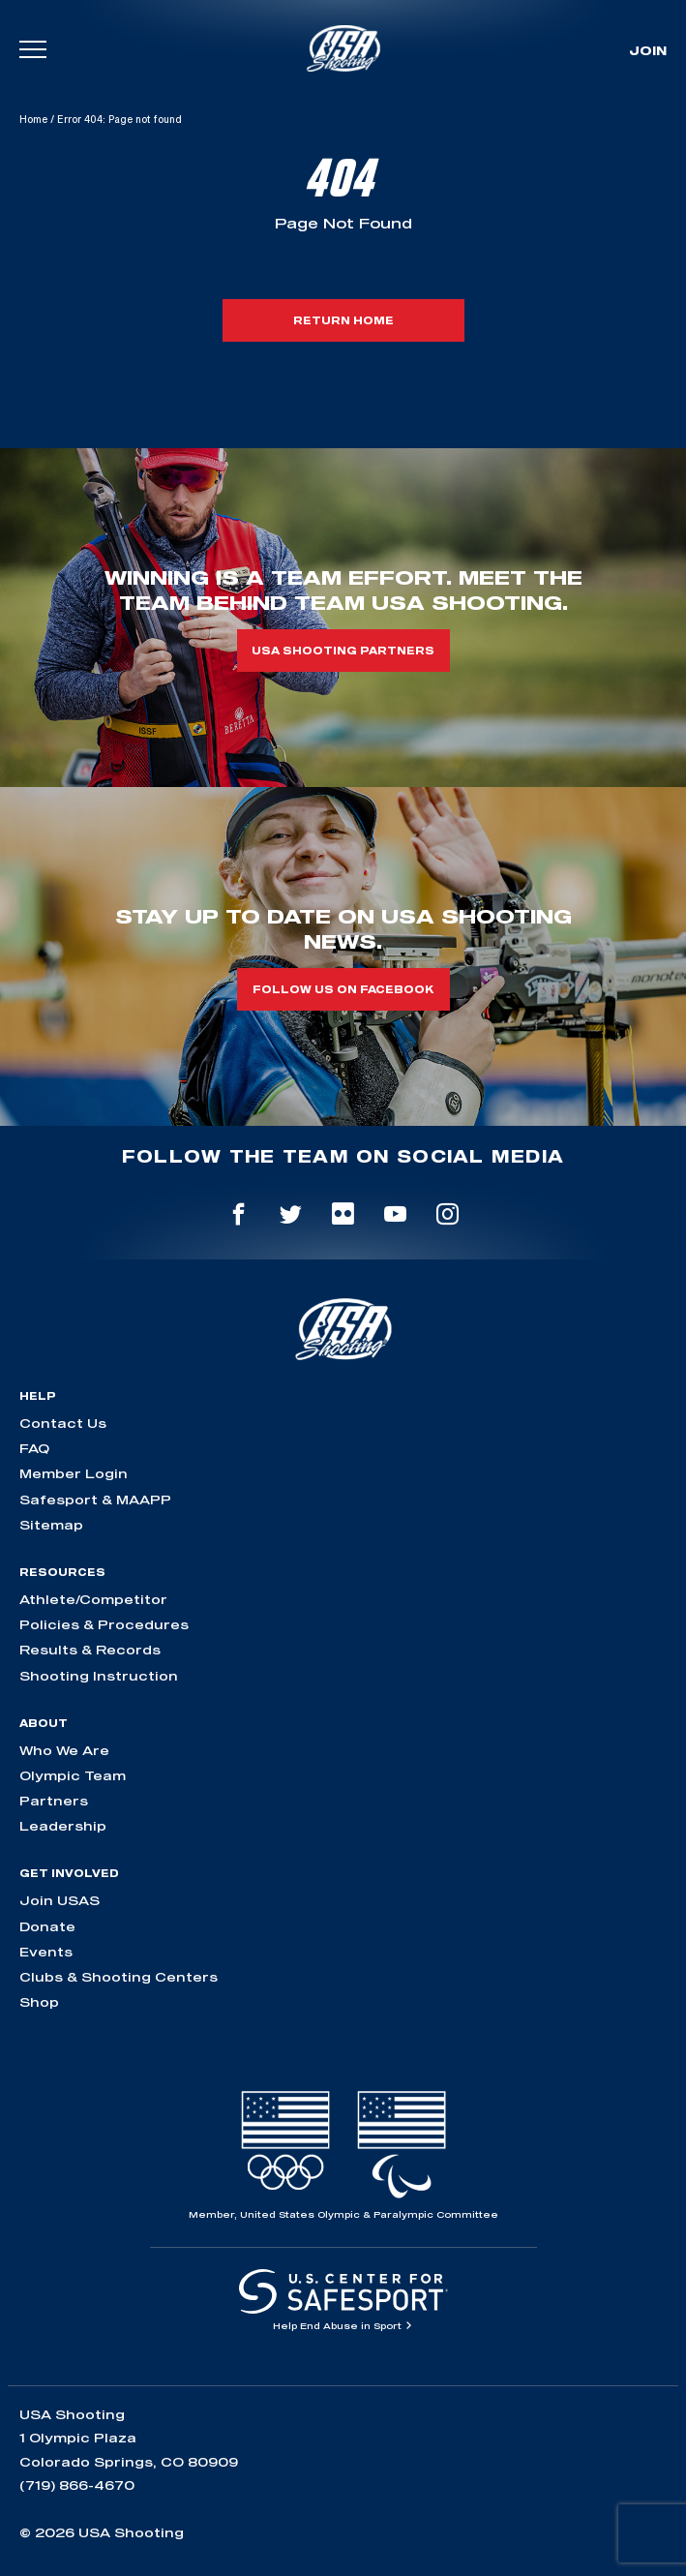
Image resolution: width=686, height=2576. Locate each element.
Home (33, 119)
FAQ (34, 1448)
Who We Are (64, 1750)
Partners (53, 1800)
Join (648, 50)
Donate (47, 1926)
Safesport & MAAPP (95, 1499)
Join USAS (59, 1900)
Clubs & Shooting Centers (118, 1977)
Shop (39, 2002)
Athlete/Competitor (93, 1599)
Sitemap (51, 1524)
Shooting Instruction (98, 1675)
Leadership (62, 1826)
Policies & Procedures (104, 1624)
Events (46, 1951)
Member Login (73, 1473)
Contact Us (62, 1423)
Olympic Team (72, 1775)
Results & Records (90, 1649)
